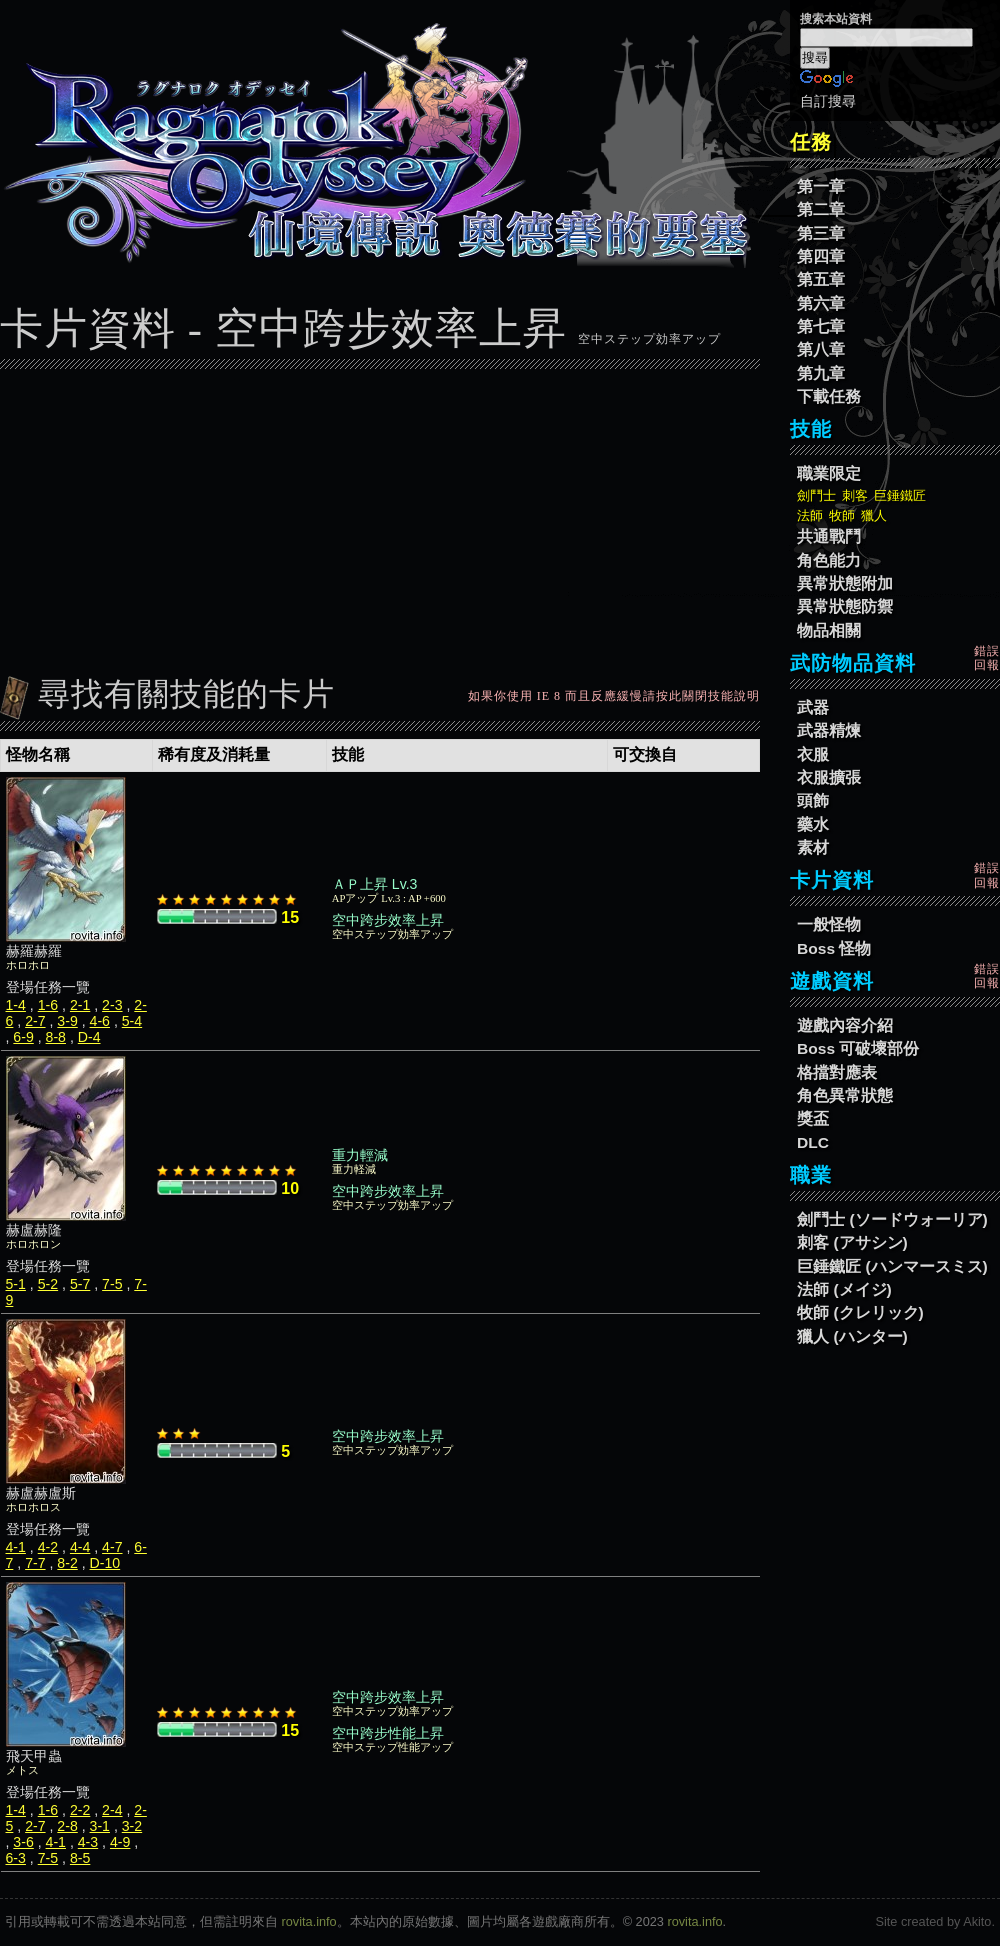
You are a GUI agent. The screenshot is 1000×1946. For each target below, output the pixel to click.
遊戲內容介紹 (845, 1025)
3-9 (67, 1021)
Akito (977, 1921)
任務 (811, 142)
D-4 (89, 1037)
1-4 (16, 1005)
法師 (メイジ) (844, 1289)
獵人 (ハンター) (852, 1336)
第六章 (821, 303)
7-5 (112, 1284)
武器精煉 (829, 730)
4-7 (112, 1547)
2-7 (35, 1021)
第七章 (821, 326)
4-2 (48, 1547)
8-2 (67, 1563)
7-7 (35, 1563)
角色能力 (829, 560)
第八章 (821, 349)
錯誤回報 (987, 658)
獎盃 (813, 1118)
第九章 (821, 373)
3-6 (23, 1842)
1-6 (48, 1005)
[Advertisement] (380, 517)
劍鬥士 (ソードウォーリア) (892, 1219)
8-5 (80, 1858)
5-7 (80, 1284)
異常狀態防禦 (845, 606)
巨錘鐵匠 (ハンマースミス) (892, 1266)
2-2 (80, 1810)
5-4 (132, 1021)
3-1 (100, 1826)
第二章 (821, 209)
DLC (813, 1142)
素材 (813, 847)
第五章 (821, 279)
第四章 (821, 256)
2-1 (80, 1005)
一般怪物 (829, 924)
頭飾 (813, 800)
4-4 (80, 1547)
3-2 (132, 1826)
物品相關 (829, 630)
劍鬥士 (816, 495)
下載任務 (829, 396)
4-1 (16, 1547)
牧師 (842, 515)
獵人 (874, 515)
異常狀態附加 (845, 583)
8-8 (56, 1037)
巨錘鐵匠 (900, 495)
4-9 (120, 1842)
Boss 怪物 (834, 948)
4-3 (88, 1842)
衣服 (813, 754)
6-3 (16, 1858)
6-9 (23, 1037)
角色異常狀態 (845, 1095)
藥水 (813, 824)
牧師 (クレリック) (860, 1312)
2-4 (112, 1810)
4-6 (100, 1021)
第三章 (821, 233)
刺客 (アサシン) (852, 1242)
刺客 (855, 495)
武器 (813, 707)
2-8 (67, 1826)
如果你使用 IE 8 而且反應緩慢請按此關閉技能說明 (614, 696)
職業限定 (829, 473)
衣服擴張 (829, 777)
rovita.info (309, 1921)
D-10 (105, 1563)
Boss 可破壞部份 (858, 1048)
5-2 (48, 1284)
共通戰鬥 (829, 536)
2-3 (112, 1005)
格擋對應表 (837, 1072)
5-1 (16, 1284)
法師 (810, 515)
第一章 (821, 186)
